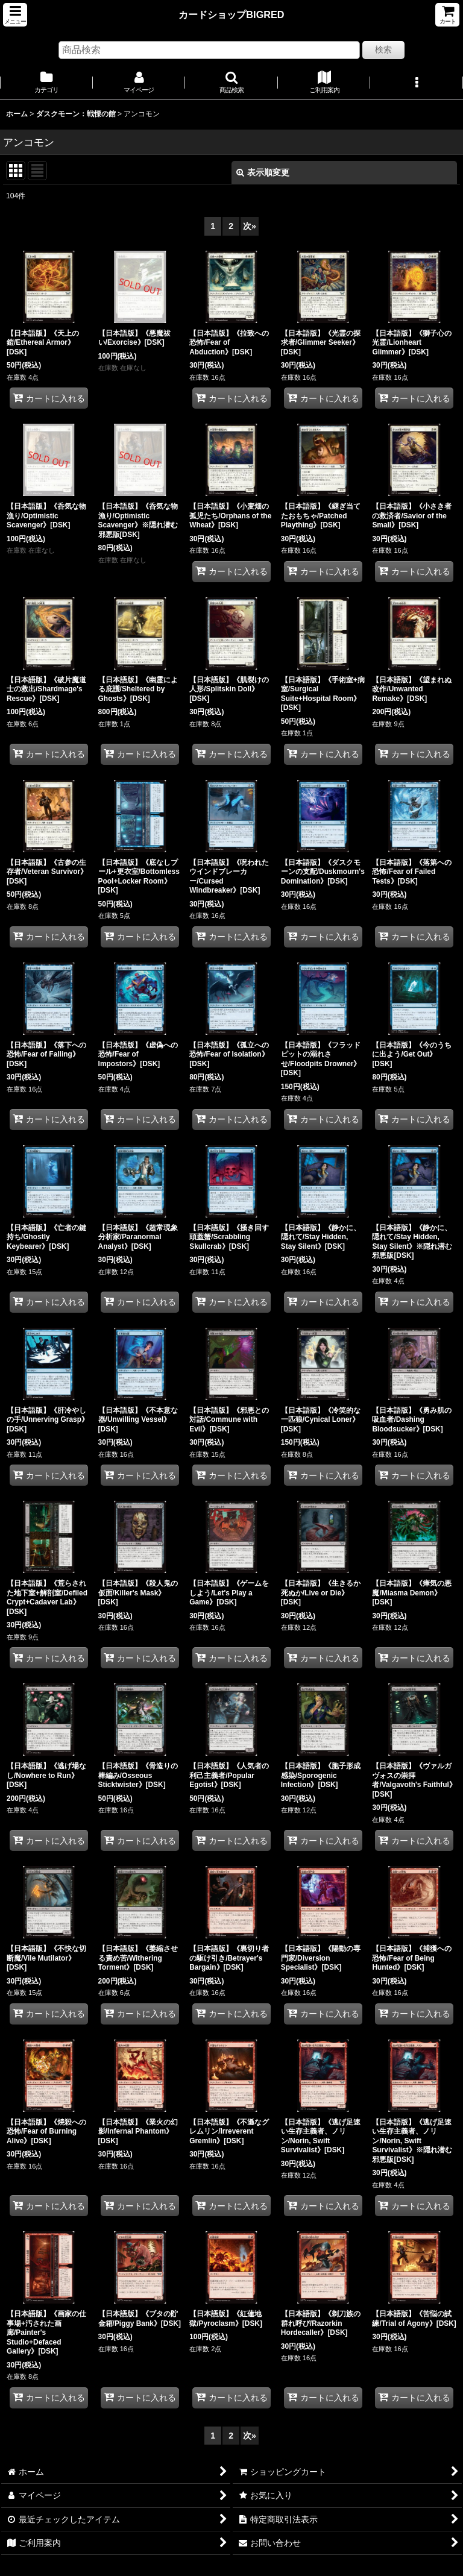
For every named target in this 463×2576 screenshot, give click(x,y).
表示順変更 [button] (262, 172)
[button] (15, 15)
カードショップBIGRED (231, 14)
